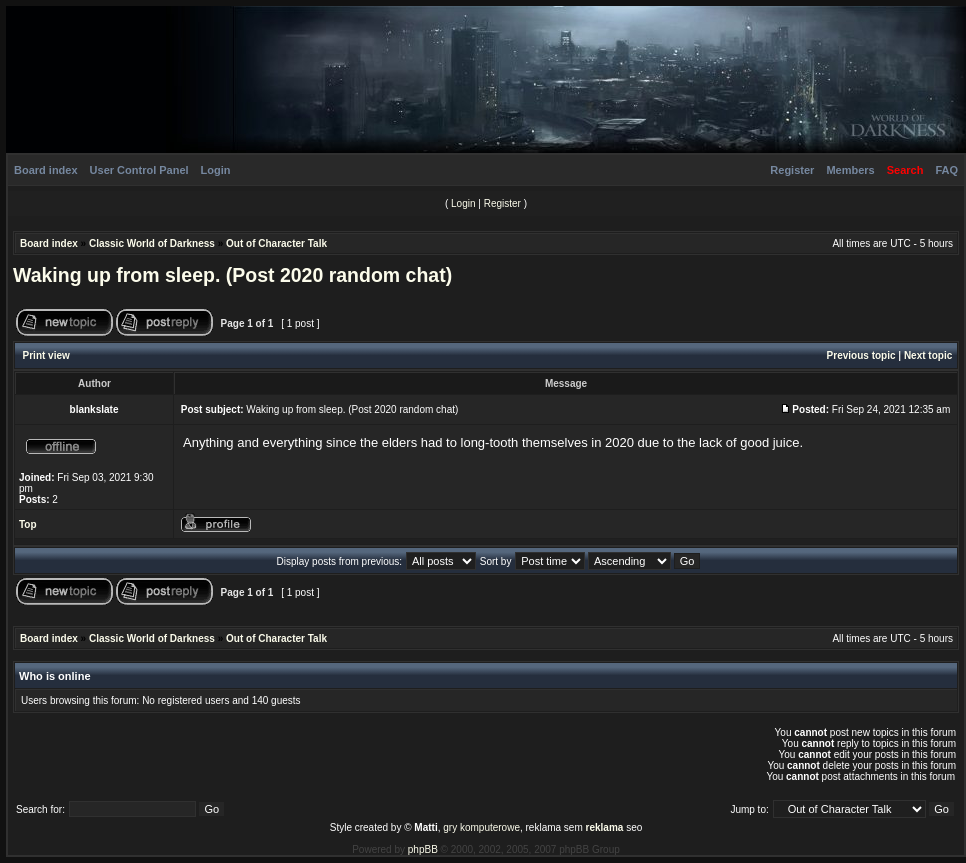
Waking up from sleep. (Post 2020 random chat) (232, 275)
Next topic (928, 355)
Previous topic (861, 355)
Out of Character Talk (276, 243)
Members (850, 170)
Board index (46, 170)
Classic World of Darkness (152, 243)
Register (792, 170)
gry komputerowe (481, 827)
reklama (605, 827)
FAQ (946, 170)
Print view (46, 355)
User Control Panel (139, 170)
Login (216, 170)
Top (28, 524)
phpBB (423, 849)
